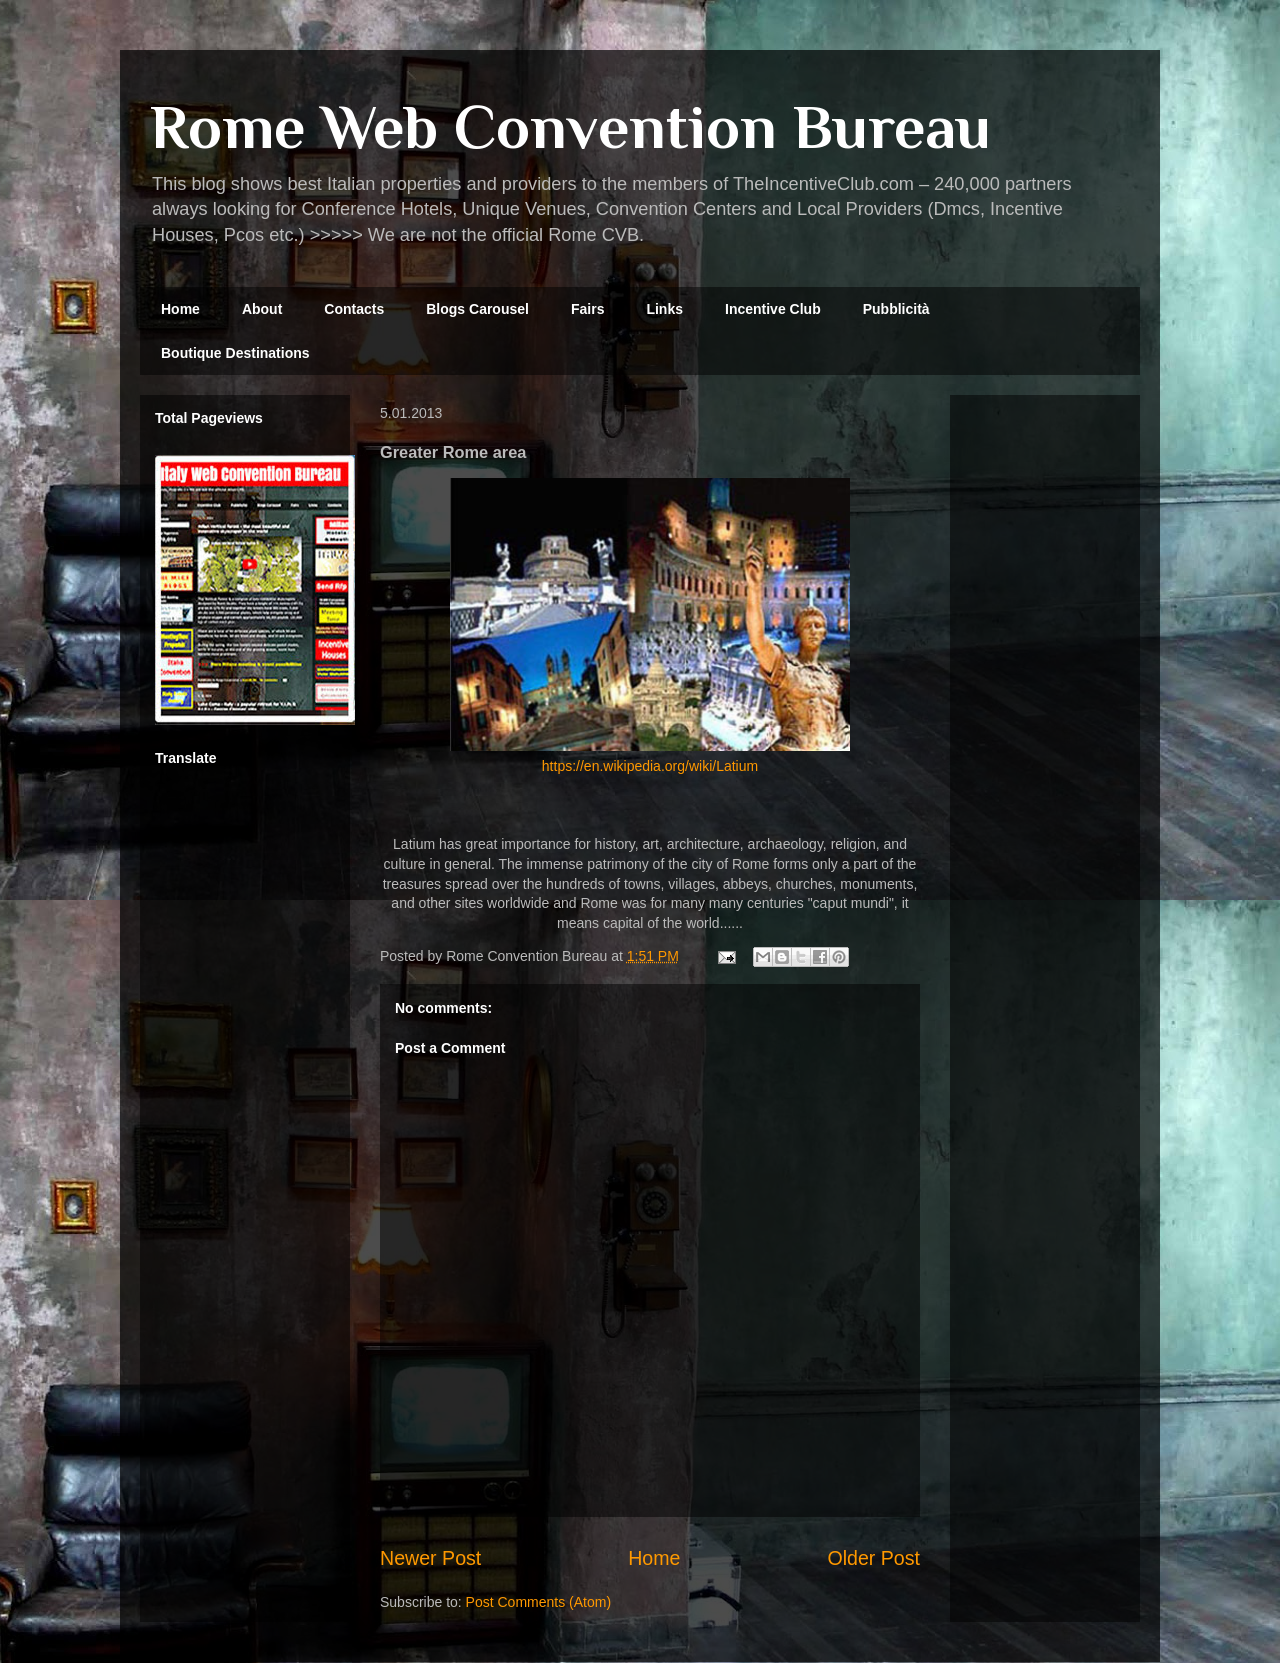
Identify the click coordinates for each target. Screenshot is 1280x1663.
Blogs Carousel (477, 309)
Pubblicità (896, 309)
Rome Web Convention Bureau (570, 127)
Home (180, 309)
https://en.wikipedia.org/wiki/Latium (650, 766)
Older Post (873, 1558)
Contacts (354, 309)
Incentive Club (773, 309)
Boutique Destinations (235, 353)
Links (664, 309)
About (262, 309)
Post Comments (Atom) (538, 1602)
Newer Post (430, 1558)
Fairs (587, 309)
